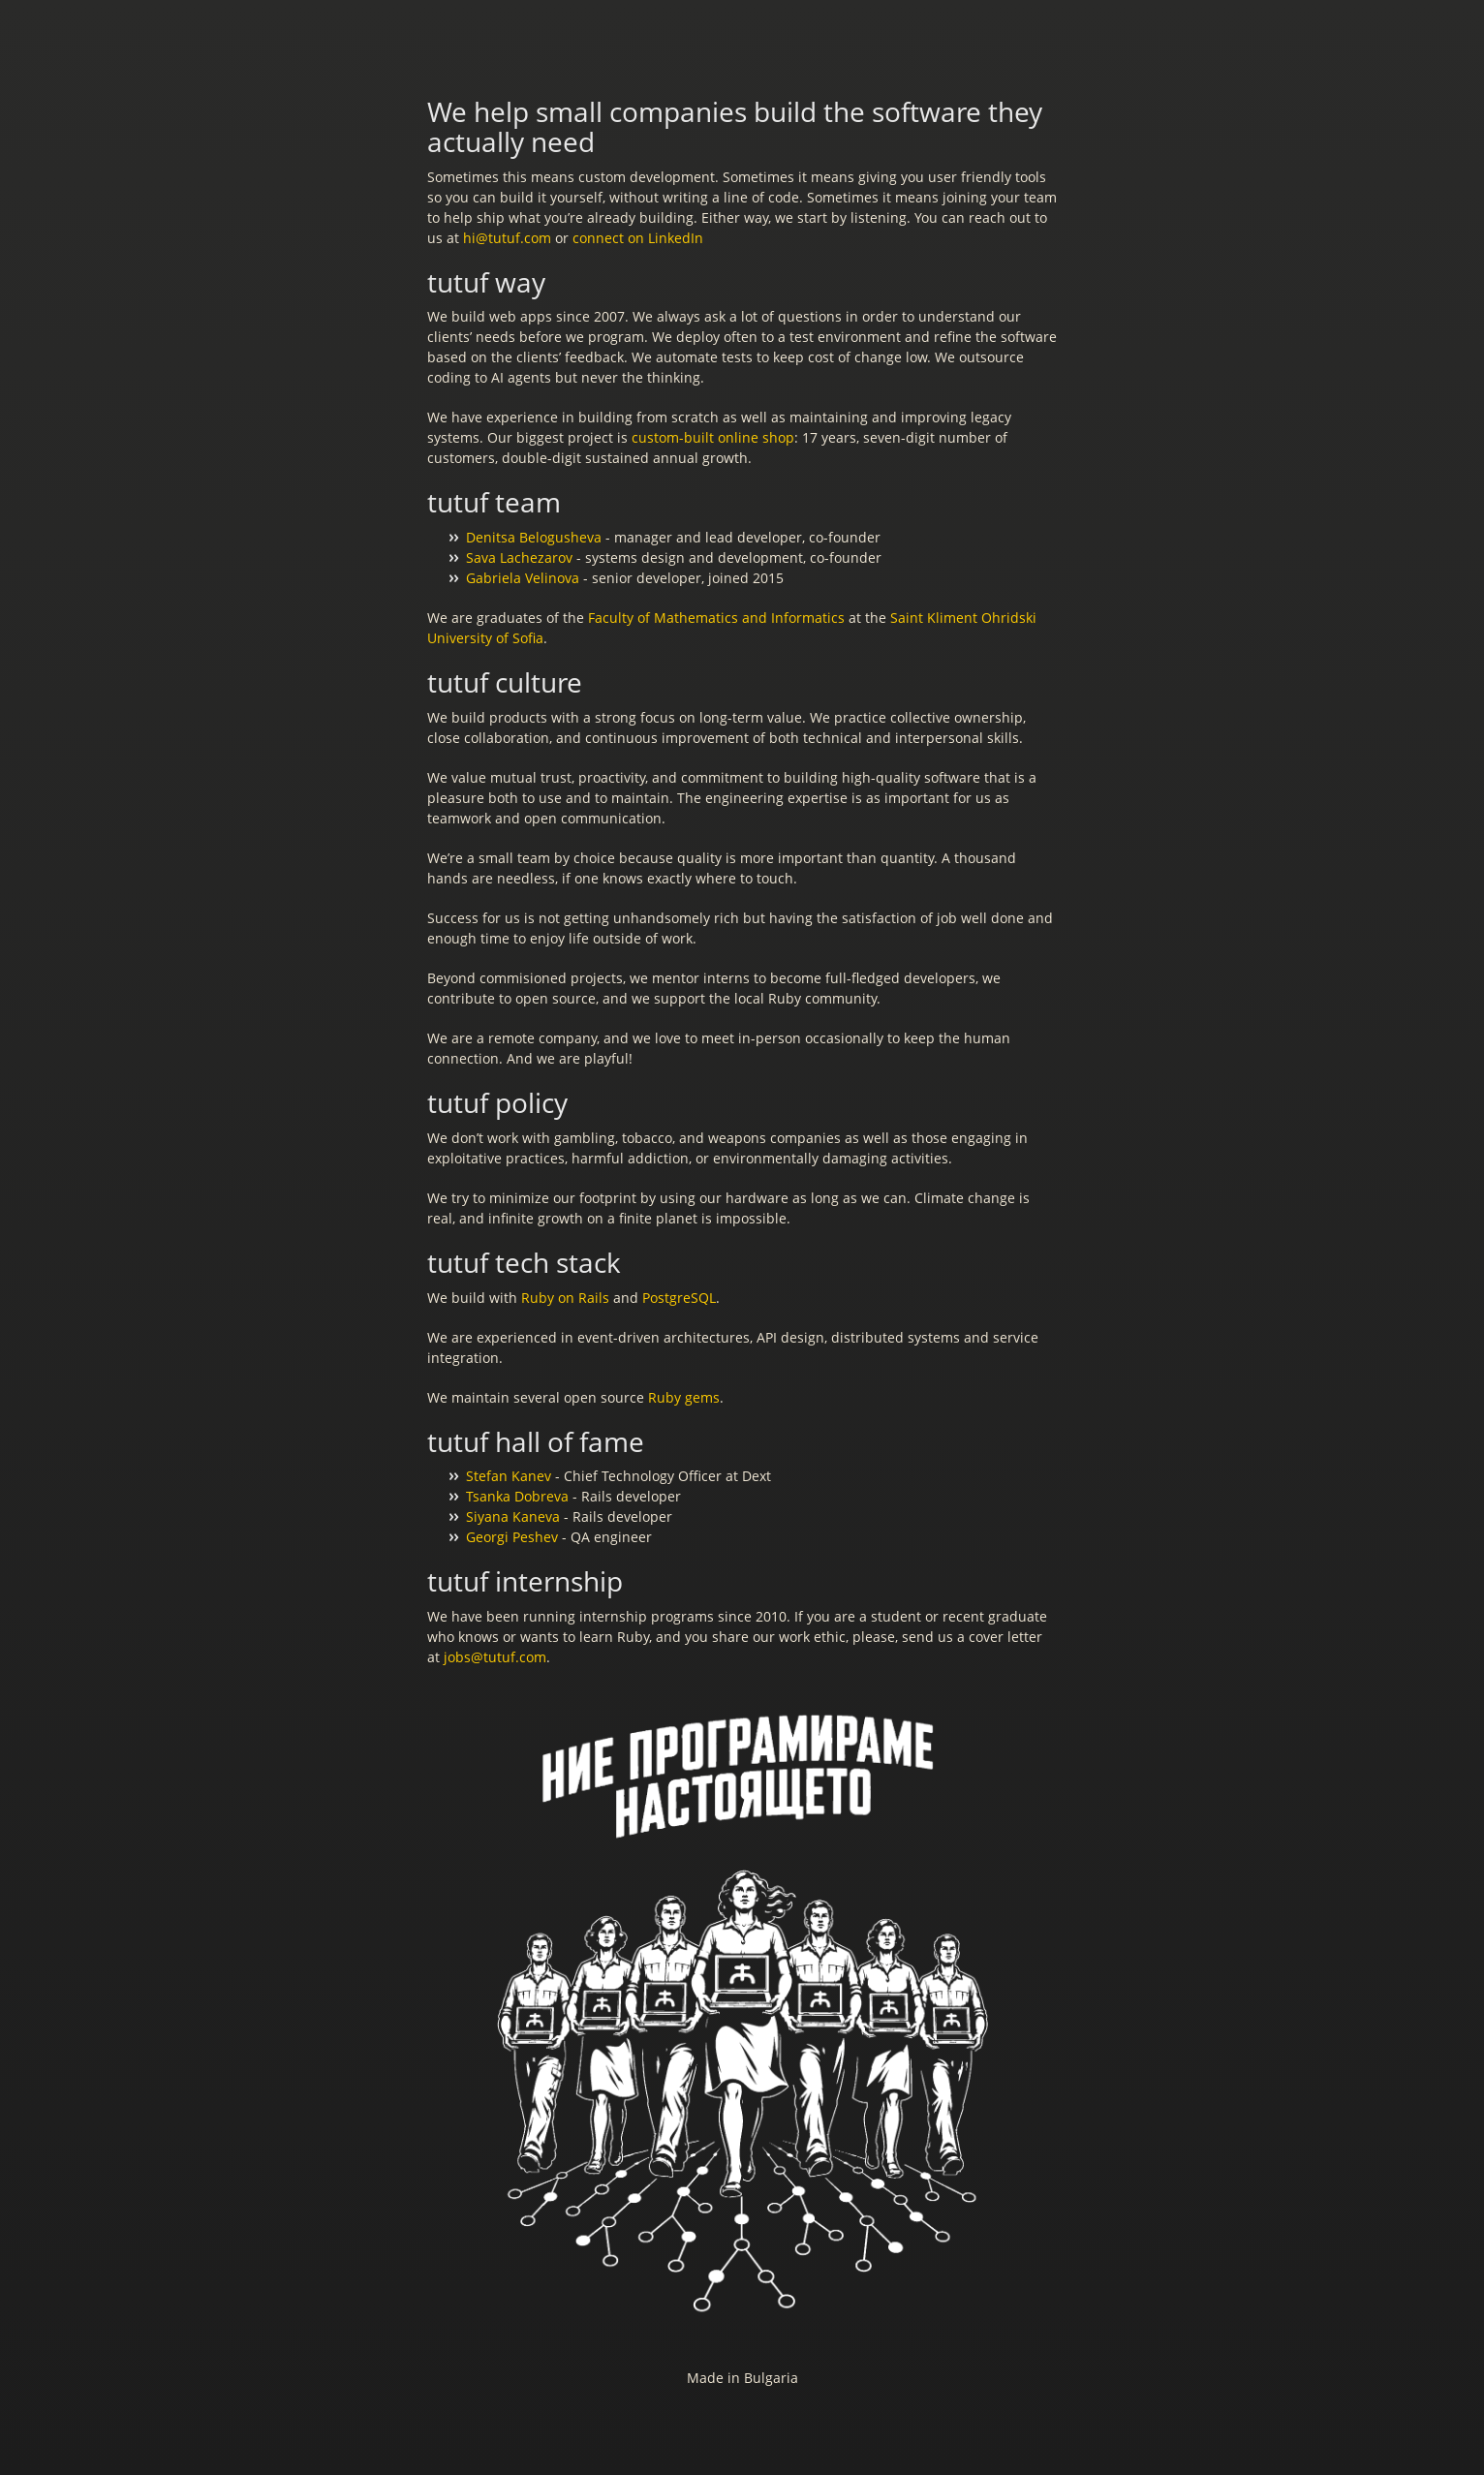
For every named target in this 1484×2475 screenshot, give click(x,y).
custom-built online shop (713, 437)
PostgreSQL (679, 1297)
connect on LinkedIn (637, 238)
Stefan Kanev (508, 1476)
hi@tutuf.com (507, 238)
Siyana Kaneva (513, 1516)
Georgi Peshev (512, 1537)
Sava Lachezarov (519, 557)
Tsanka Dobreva (517, 1496)
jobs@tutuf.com (495, 1657)
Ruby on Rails (565, 1297)
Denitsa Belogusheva (534, 537)
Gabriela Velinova (522, 578)
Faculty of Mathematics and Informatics (716, 617)
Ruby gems (684, 1397)
